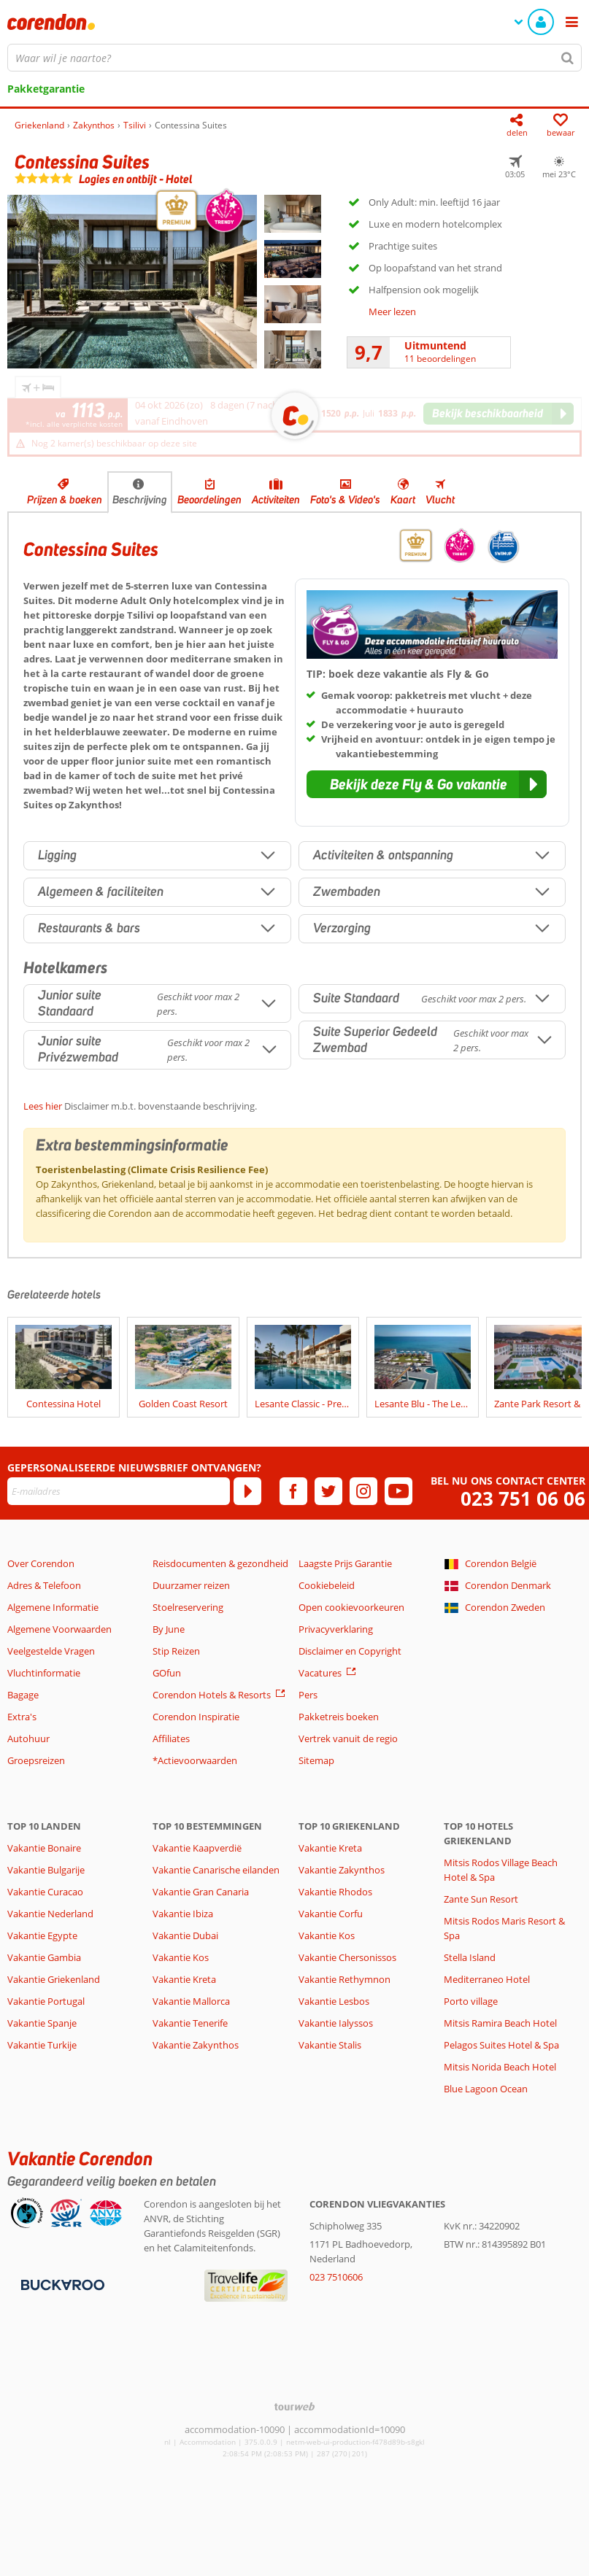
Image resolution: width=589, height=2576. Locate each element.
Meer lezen (392, 311)
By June (169, 1629)
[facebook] (293, 1491)
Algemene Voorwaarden (59, 1629)
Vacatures (320, 1672)
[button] (427, 784)
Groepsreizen (36, 1760)
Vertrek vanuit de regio (348, 1738)
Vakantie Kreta (184, 1979)
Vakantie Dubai (185, 1935)
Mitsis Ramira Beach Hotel (500, 2023)
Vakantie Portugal (46, 2001)
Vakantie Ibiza (183, 1913)
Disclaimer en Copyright (350, 1651)
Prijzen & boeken (64, 499)
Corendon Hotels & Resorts (212, 1694)
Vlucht (440, 499)
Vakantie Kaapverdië (197, 1847)
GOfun (167, 1672)
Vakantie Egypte (42, 1935)
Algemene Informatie (53, 1607)
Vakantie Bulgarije (46, 1869)
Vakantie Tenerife (190, 2023)
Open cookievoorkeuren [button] (351, 1607)
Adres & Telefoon (44, 1585)
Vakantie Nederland (50, 1913)
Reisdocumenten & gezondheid (220, 1563)
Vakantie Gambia (44, 1957)
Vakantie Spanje (42, 2023)
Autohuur (28, 1738)
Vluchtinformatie (43, 1672)
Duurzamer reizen (191, 1585)
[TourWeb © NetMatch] (294, 2406)
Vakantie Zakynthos (196, 2044)
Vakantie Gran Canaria (201, 1891)
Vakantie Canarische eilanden (216, 1869)
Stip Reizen (176, 1651)
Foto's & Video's (345, 499)
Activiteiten (276, 499)
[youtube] (398, 1491)
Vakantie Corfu (331, 1913)
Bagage (23, 1694)
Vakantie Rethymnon (344, 1979)
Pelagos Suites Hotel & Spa (501, 2044)
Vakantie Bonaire (44, 1847)
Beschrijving (139, 499)
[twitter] (328, 1491)
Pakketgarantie (46, 89)
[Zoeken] (568, 57)
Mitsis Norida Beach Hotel (500, 2066)
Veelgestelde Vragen (51, 1651)
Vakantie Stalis (330, 2044)
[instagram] (363, 1491)
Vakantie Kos (181, 1957)
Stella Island (470, 1957)
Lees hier (42, 1106)
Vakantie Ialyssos (336, 2023)
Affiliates (171, 1738)
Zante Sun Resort (481, 1899)
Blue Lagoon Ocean (486, 2088)
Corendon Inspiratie (196, 1716)
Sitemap (316, 1760)
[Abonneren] (247, 1491)
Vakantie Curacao (45, 1891)
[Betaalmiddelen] (61, 2284)
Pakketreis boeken (339, 1716)
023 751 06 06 (523, 1499)
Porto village (471, 2001)
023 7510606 (336, 2276)
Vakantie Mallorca (191, 2001)
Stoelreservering (188, 1607)
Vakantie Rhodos (335, 1891)
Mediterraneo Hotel (487, 1979)
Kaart (402, 499)
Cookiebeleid (327, 1585)
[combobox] (294, 57)
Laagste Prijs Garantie (345, 1563)
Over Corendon (40, 1563)
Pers (308, 1694)
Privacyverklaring (336, 1629)
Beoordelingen (209, 499)
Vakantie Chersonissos (347, 1957)
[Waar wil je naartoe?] (294, 57)
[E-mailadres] (118, 1491)
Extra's (21, 1716)
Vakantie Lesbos (334, 2001)
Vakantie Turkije (42, 2044)
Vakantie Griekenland (53, 1979)
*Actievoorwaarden (195, 1760)
